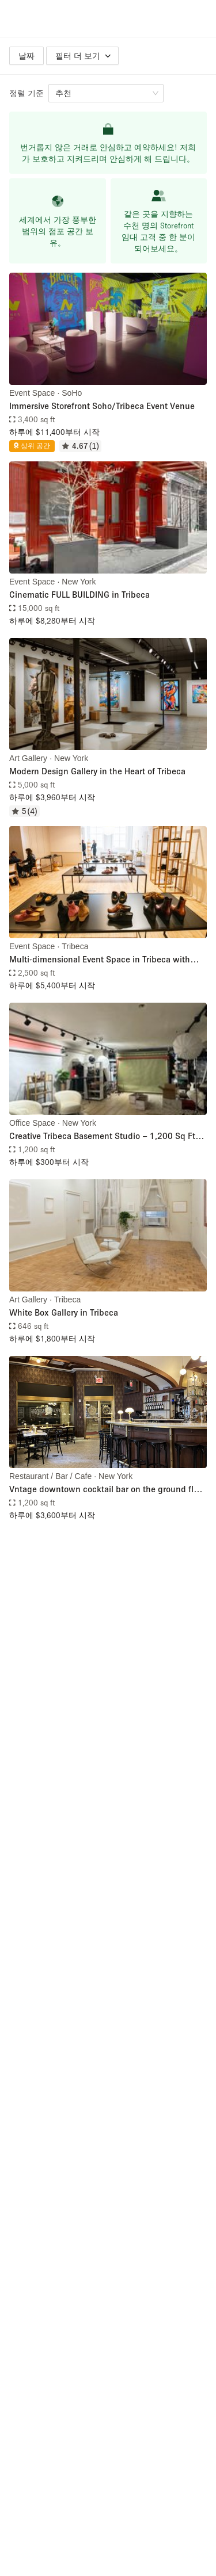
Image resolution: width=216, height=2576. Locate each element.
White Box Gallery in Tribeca (63, 1312)
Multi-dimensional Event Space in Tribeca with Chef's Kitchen (99, 960)
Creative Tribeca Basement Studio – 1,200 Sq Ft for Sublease (102, 1136)
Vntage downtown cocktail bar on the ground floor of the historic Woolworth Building (107, 1490)
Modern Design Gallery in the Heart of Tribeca (97, 771)
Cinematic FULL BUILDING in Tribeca (79, 594)
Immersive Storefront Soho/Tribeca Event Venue (102, 405)
